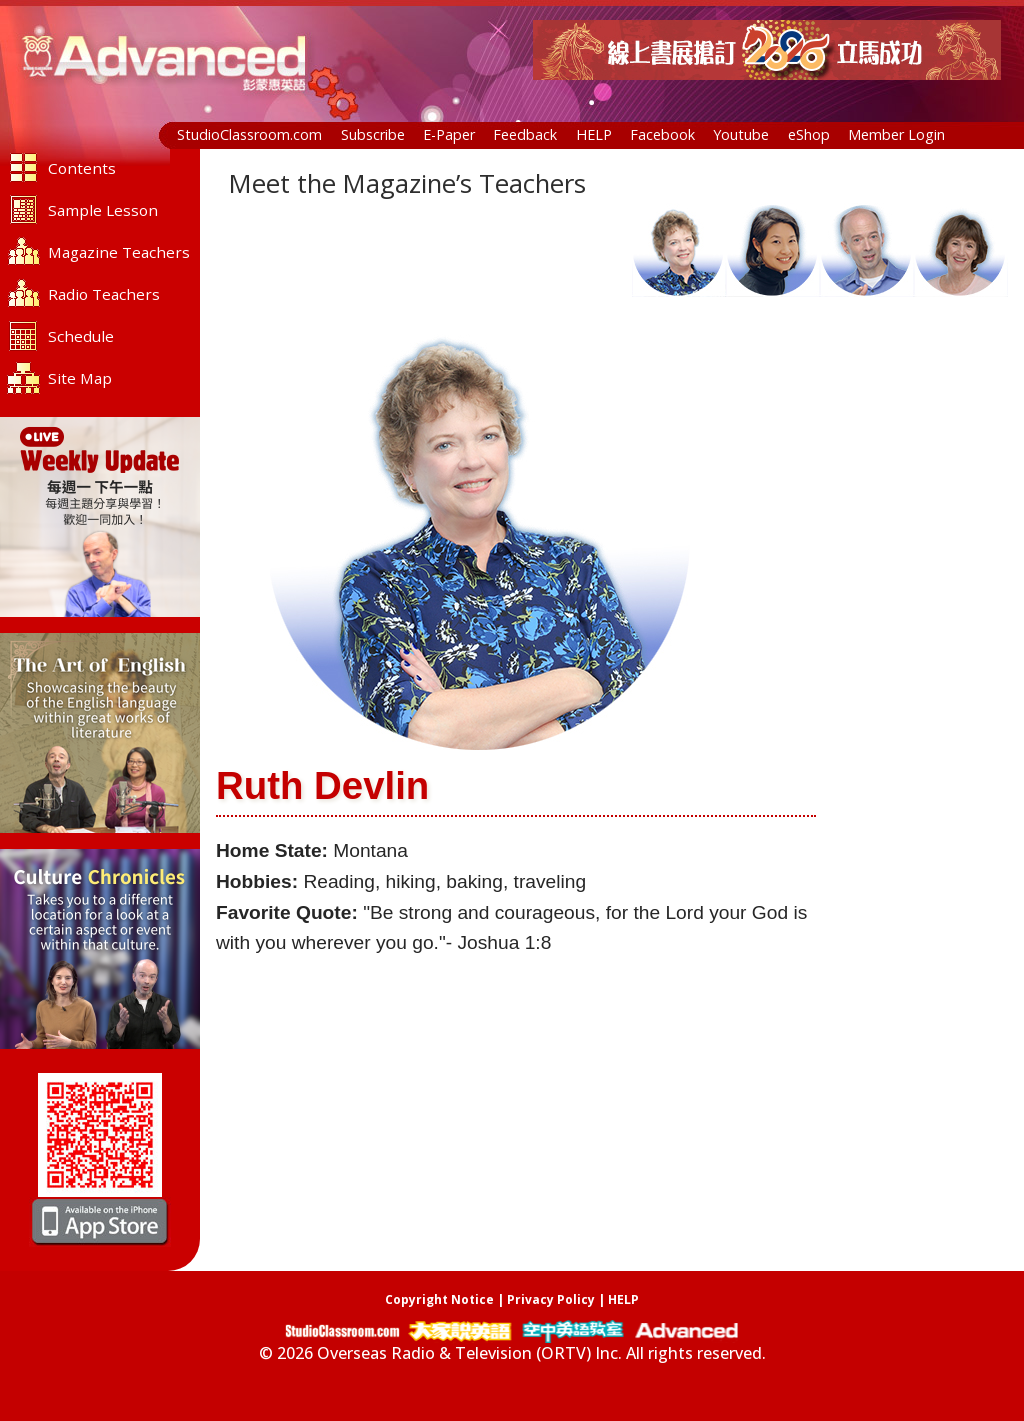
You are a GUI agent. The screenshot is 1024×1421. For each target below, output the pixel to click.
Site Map (80, 378)
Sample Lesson (103, 210)
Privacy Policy (551, 1299)
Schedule (81, 336)
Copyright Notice (439, 1299)
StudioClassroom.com (249, 134)
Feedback (525, 134)
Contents (82, 168)
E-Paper (449, 134)
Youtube (741, 134)
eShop (809, 134)
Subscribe (373, 134)
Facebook (662, 134)
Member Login (896, 134)
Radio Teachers (104, 294)
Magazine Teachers (119, 252)
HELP (594, 134)
